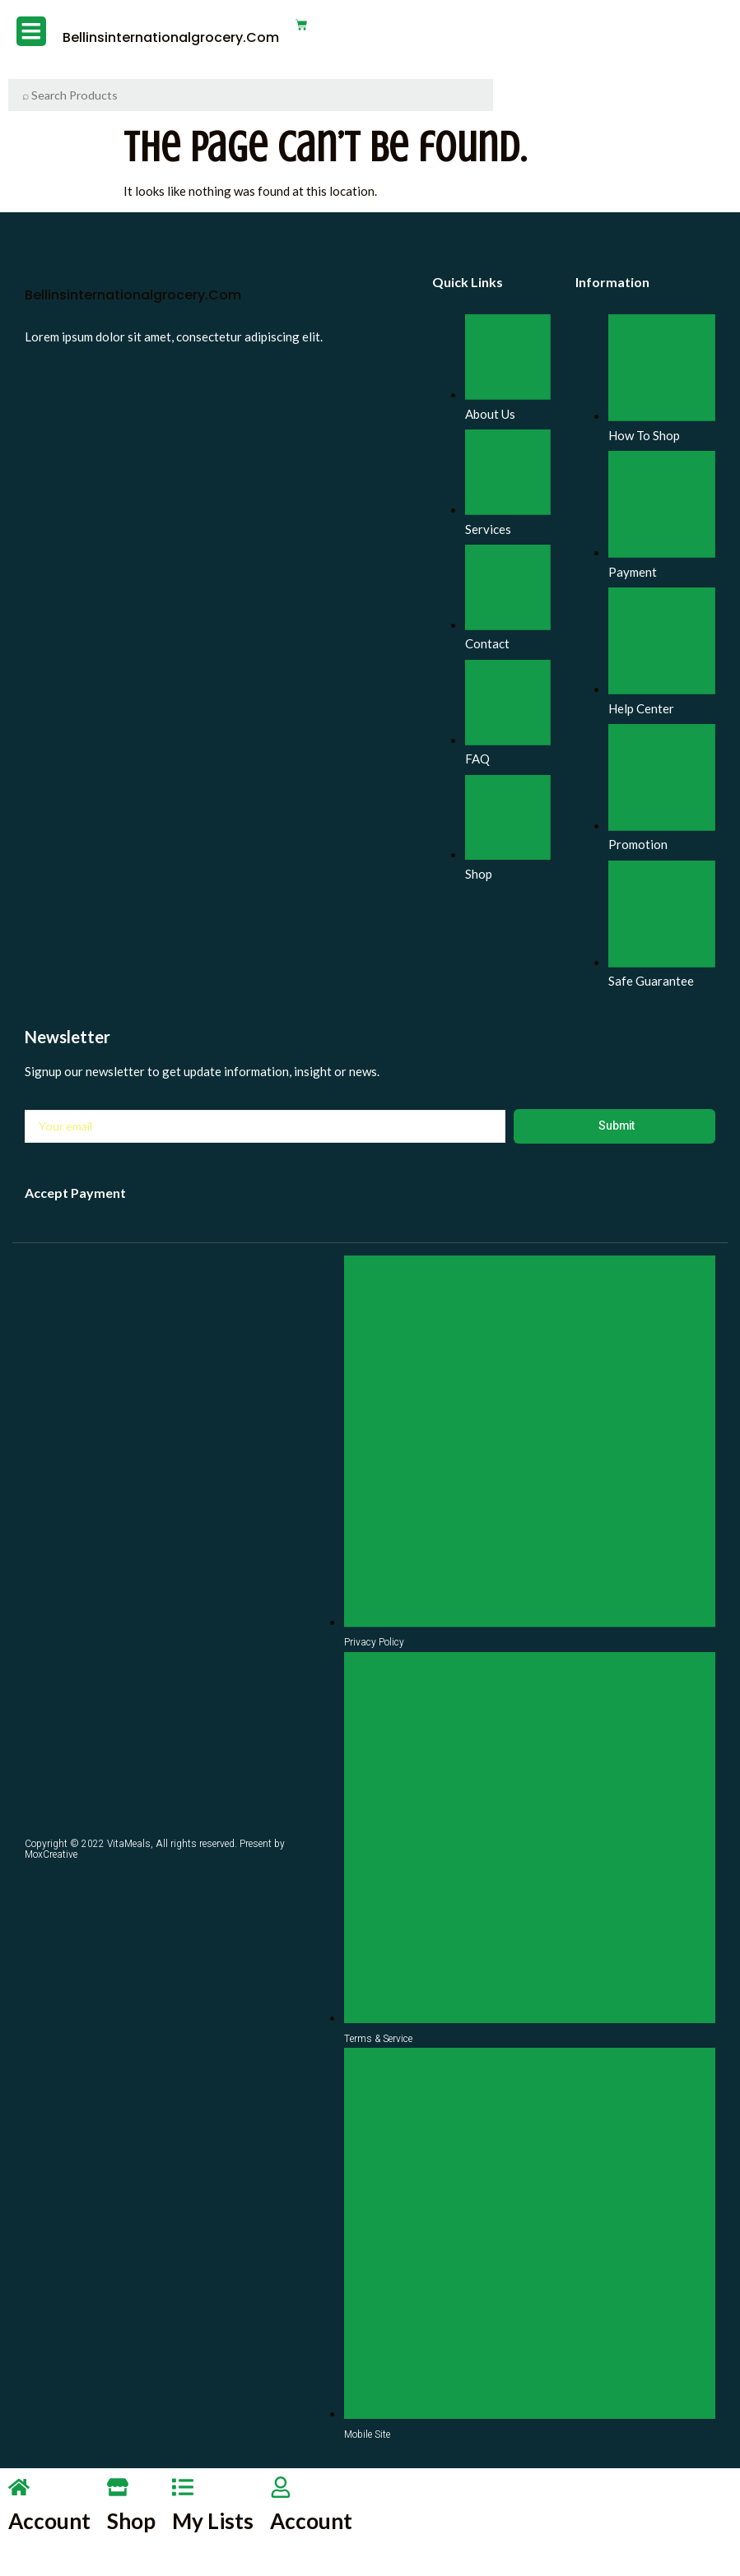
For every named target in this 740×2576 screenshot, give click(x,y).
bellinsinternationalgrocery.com (162, 37)
